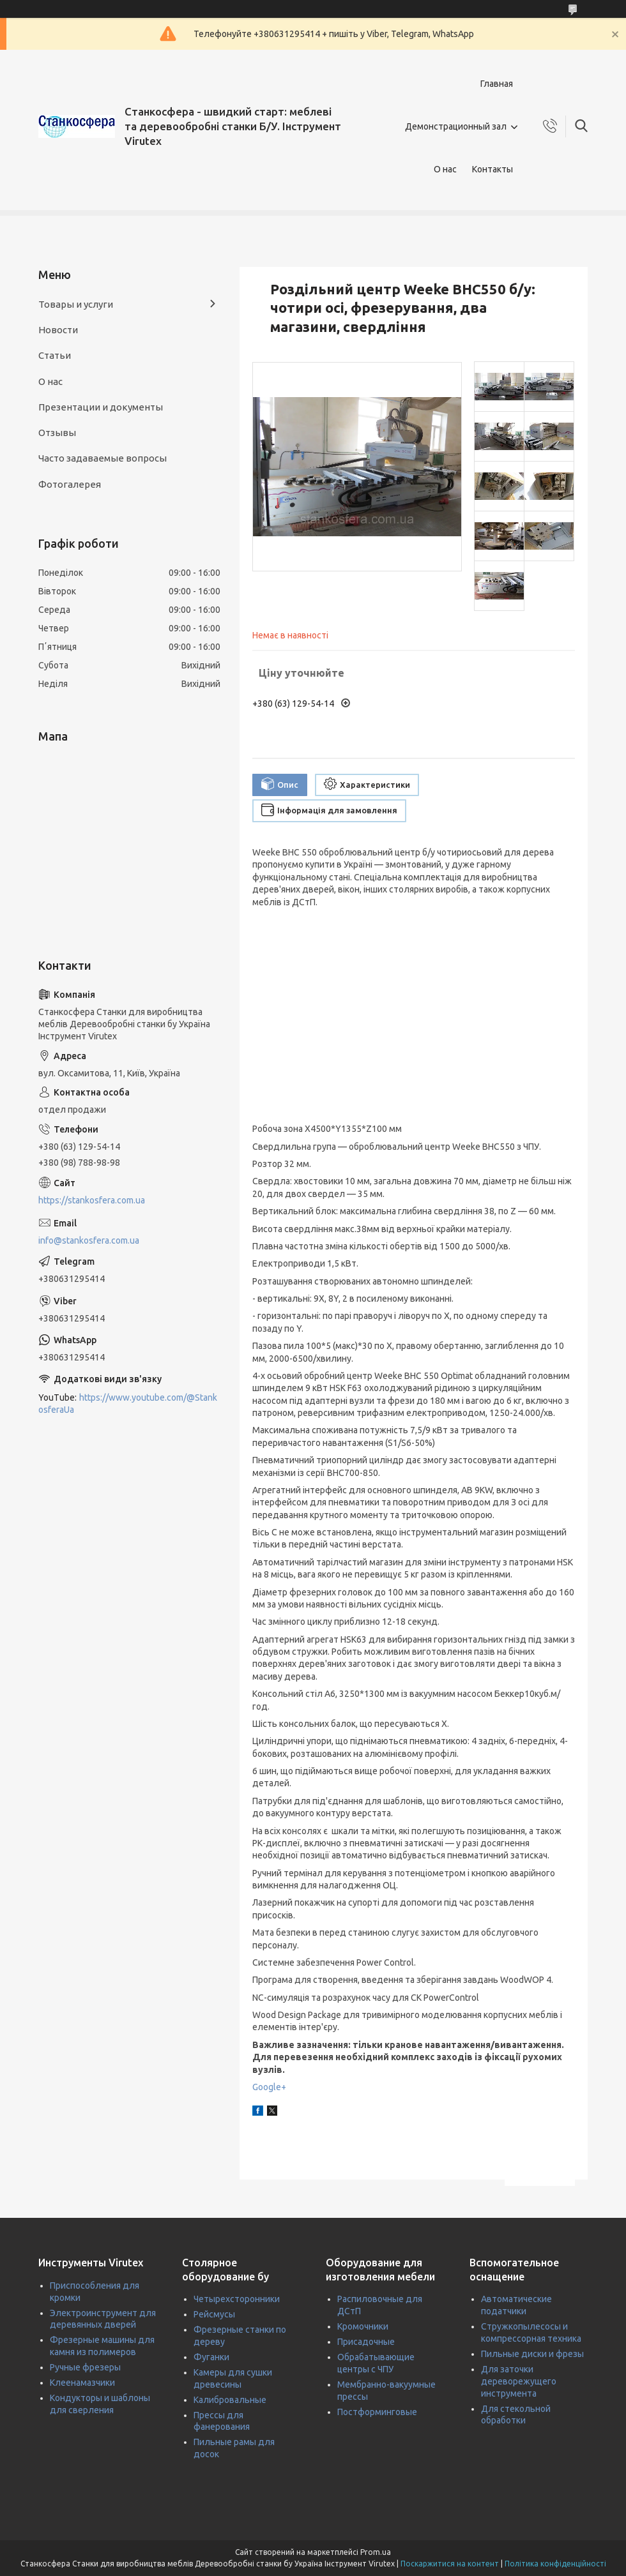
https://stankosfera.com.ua (91, 1200)
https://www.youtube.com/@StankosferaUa (127, 1403)
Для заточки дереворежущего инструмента (518, 2381)
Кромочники (362, 2326)
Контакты (492, 169)
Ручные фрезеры (85, 2367)
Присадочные (366, 2342)
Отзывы (57, 432)
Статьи (54, 355)
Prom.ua (375, 2552)
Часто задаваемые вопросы (102, 458)
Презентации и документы (100, 407)
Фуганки (211, 2357)
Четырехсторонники (237, 2299)
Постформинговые (377, 2412)
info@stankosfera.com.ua (88, 1240)
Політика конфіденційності (555, 2563)
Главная (496, 84)
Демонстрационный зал (456, 126)
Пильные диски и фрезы (532, 2354)
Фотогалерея (69, 484)
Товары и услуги (75, 304)
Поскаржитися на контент (450, 2563)
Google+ (269, 2087)
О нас (445, 169)
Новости (58, 329)
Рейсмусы (214, 2314)
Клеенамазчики (82, 2382)
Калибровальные (230, 2400)
